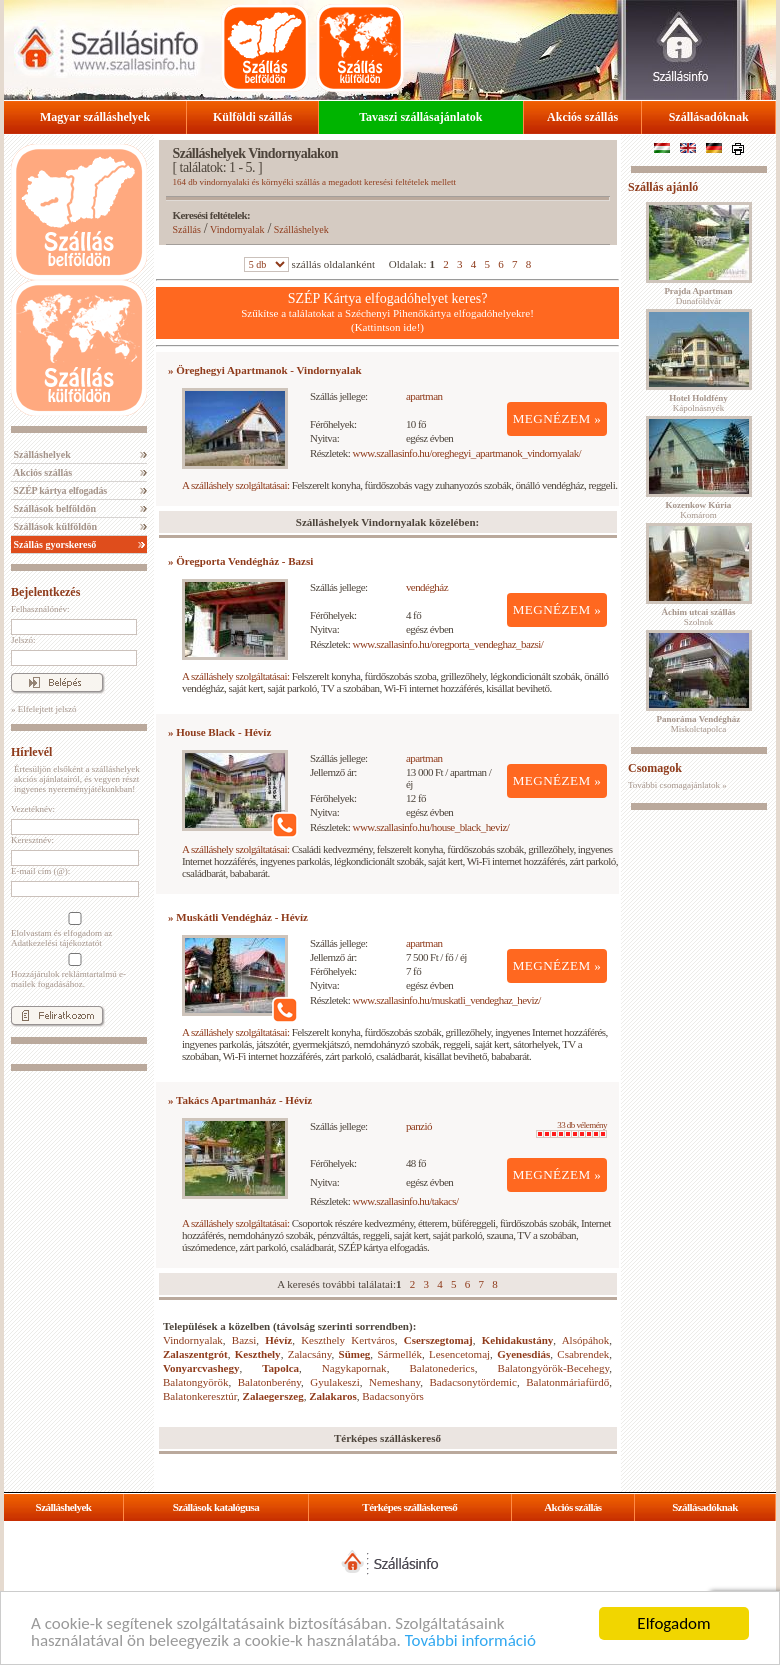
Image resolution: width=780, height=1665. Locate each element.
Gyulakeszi (334, 1382)
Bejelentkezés (45, 592)
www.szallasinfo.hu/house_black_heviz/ (431, 827)
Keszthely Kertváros (348, 1340)
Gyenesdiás (523, 1354)
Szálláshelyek (41, 454)
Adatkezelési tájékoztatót (56, 943)
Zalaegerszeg (273, 1396)
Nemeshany (394, 1382)
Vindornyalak (237, 229)
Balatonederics (441, 1368)
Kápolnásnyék (698, 403)
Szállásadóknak (709, 117)
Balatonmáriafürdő (567, 1382)
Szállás (187, 229)
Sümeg (355, 1354)
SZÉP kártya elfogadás (59, 490)
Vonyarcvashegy (201, 1368)
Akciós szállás (582, 117)
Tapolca (280, 1368)
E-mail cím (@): (40, 871)
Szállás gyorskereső (53, 544)
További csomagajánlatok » (677, 785)
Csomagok (655, 768)
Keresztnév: (32, 840)
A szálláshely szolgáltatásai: (235, 485)
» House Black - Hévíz (219, 732)
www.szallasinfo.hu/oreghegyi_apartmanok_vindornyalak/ (467, 453)
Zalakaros (332, 1396)
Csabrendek (583, 1354)
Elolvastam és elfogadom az (73, 930)
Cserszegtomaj (438, 1340)
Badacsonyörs (393, 1396)
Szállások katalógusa (216, 1507)
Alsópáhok (586, 1340)
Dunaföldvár (698, 296)
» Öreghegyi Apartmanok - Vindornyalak (265, 370)
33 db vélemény (571, 1129)
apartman (424, 396)
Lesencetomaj (459, 1354)
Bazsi (244, 1340)
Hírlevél (31, 752)
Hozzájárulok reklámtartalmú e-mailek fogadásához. (73, 971)
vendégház (427, 587)
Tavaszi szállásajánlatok (420, 117)
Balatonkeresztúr (200, 1396)
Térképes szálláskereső (409, 1507)
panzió (419, 1126)
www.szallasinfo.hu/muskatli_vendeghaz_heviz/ (447, 1000)
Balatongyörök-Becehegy (554, 1368)
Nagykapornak (354, 1368)
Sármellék (399, 1354)
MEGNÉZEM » (557, 418)
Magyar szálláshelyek (95, 117)
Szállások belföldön (53, 508)
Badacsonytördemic (473, 1382)
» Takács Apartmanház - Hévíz (240, 1100)
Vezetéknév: (33, 809)
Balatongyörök (195, 1382)
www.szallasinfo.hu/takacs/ (406, 1201)
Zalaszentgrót (195, 1354)
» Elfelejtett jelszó (43, 709)
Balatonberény (269, 1382)
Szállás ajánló (663, 187)
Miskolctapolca (699, 724)
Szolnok (699, 617)
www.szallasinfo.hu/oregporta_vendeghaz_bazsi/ (448, 644)
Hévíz (278, 1340)
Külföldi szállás (252, 117)
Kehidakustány (518, 1340)
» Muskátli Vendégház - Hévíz (238, 917)
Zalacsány (310, 1354)
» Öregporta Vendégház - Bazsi (240, 561)
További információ (470, 1641)
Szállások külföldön (54, 526)
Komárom (699, 510)
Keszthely (258, 1354)
